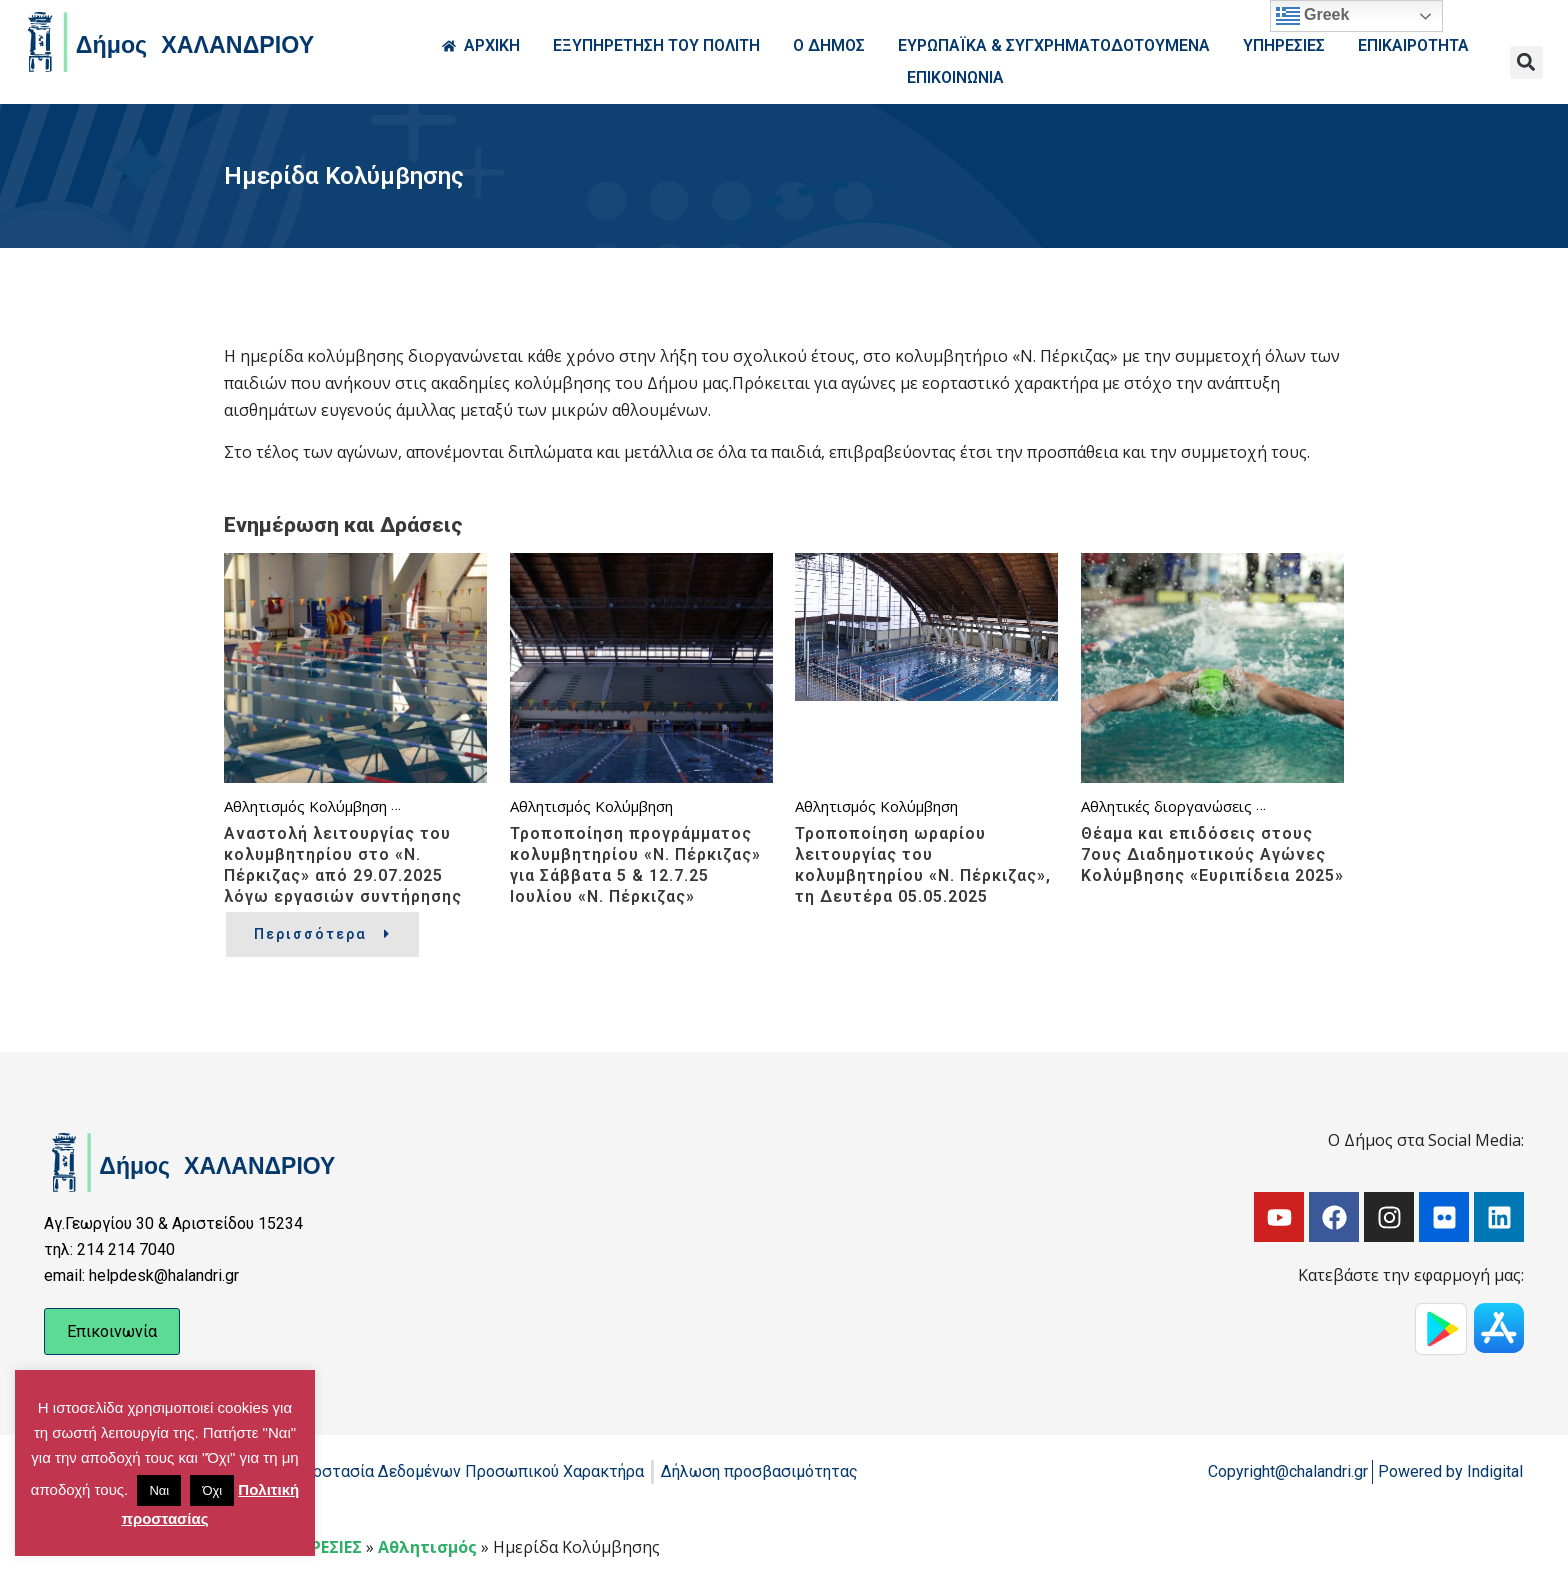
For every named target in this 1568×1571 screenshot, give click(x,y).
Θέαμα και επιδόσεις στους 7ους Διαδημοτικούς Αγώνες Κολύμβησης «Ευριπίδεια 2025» (1212, 854)
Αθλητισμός (264, 806)
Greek (1313, 16)
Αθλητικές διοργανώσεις (1166, 806)
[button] (1526, 62)
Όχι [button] (212, 1490)
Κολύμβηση (348, 806)
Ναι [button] (159, 1490)
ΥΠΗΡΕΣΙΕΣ (320, 1547)
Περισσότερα (322, 934)
